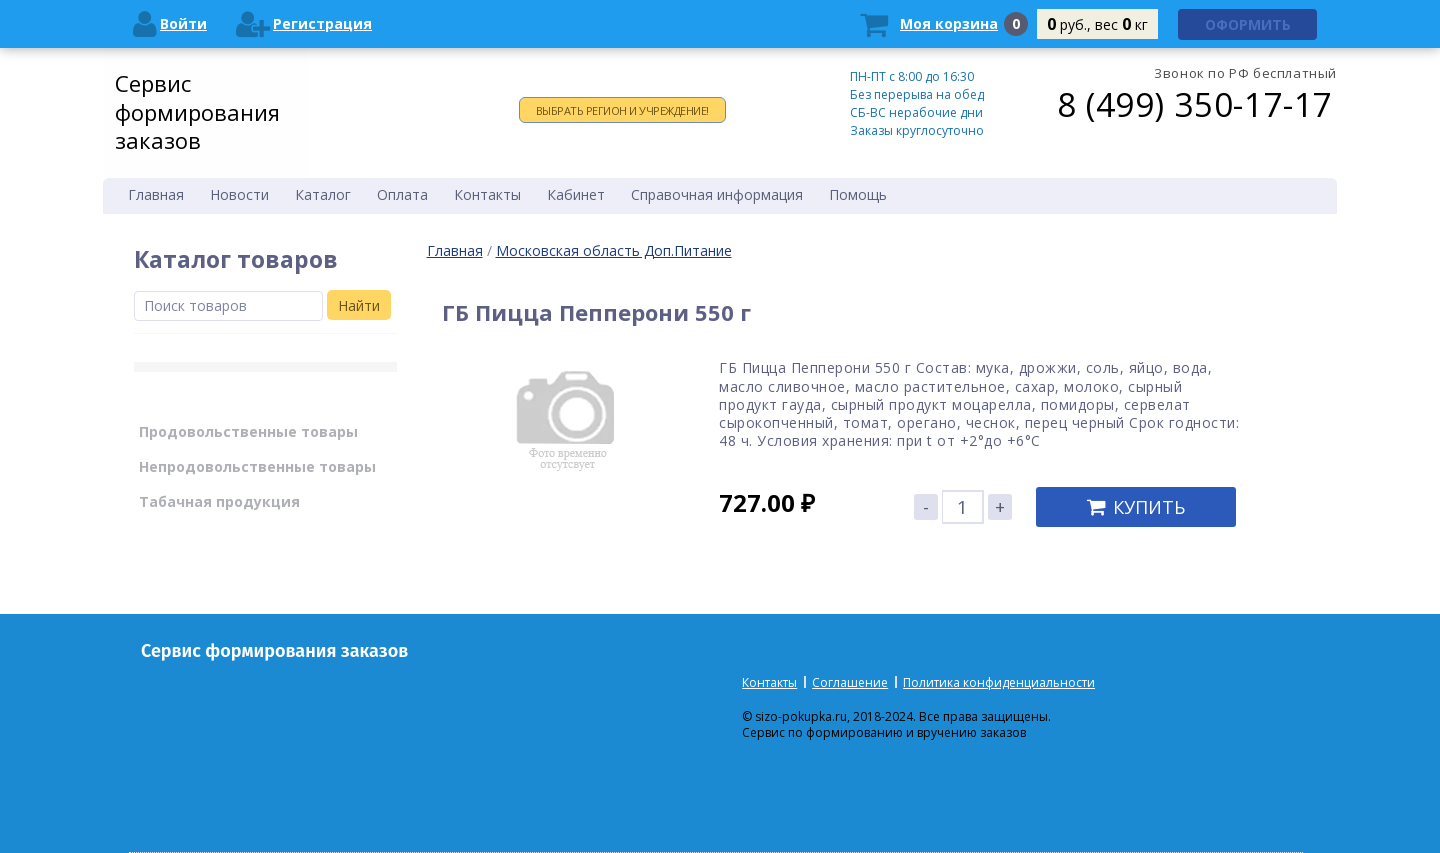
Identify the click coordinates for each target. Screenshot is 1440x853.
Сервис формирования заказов (197, 111)
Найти (359, 305)
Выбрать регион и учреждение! (622, 110)
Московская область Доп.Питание (614, 250)
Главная (455, 250)
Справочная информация (717, 194)
